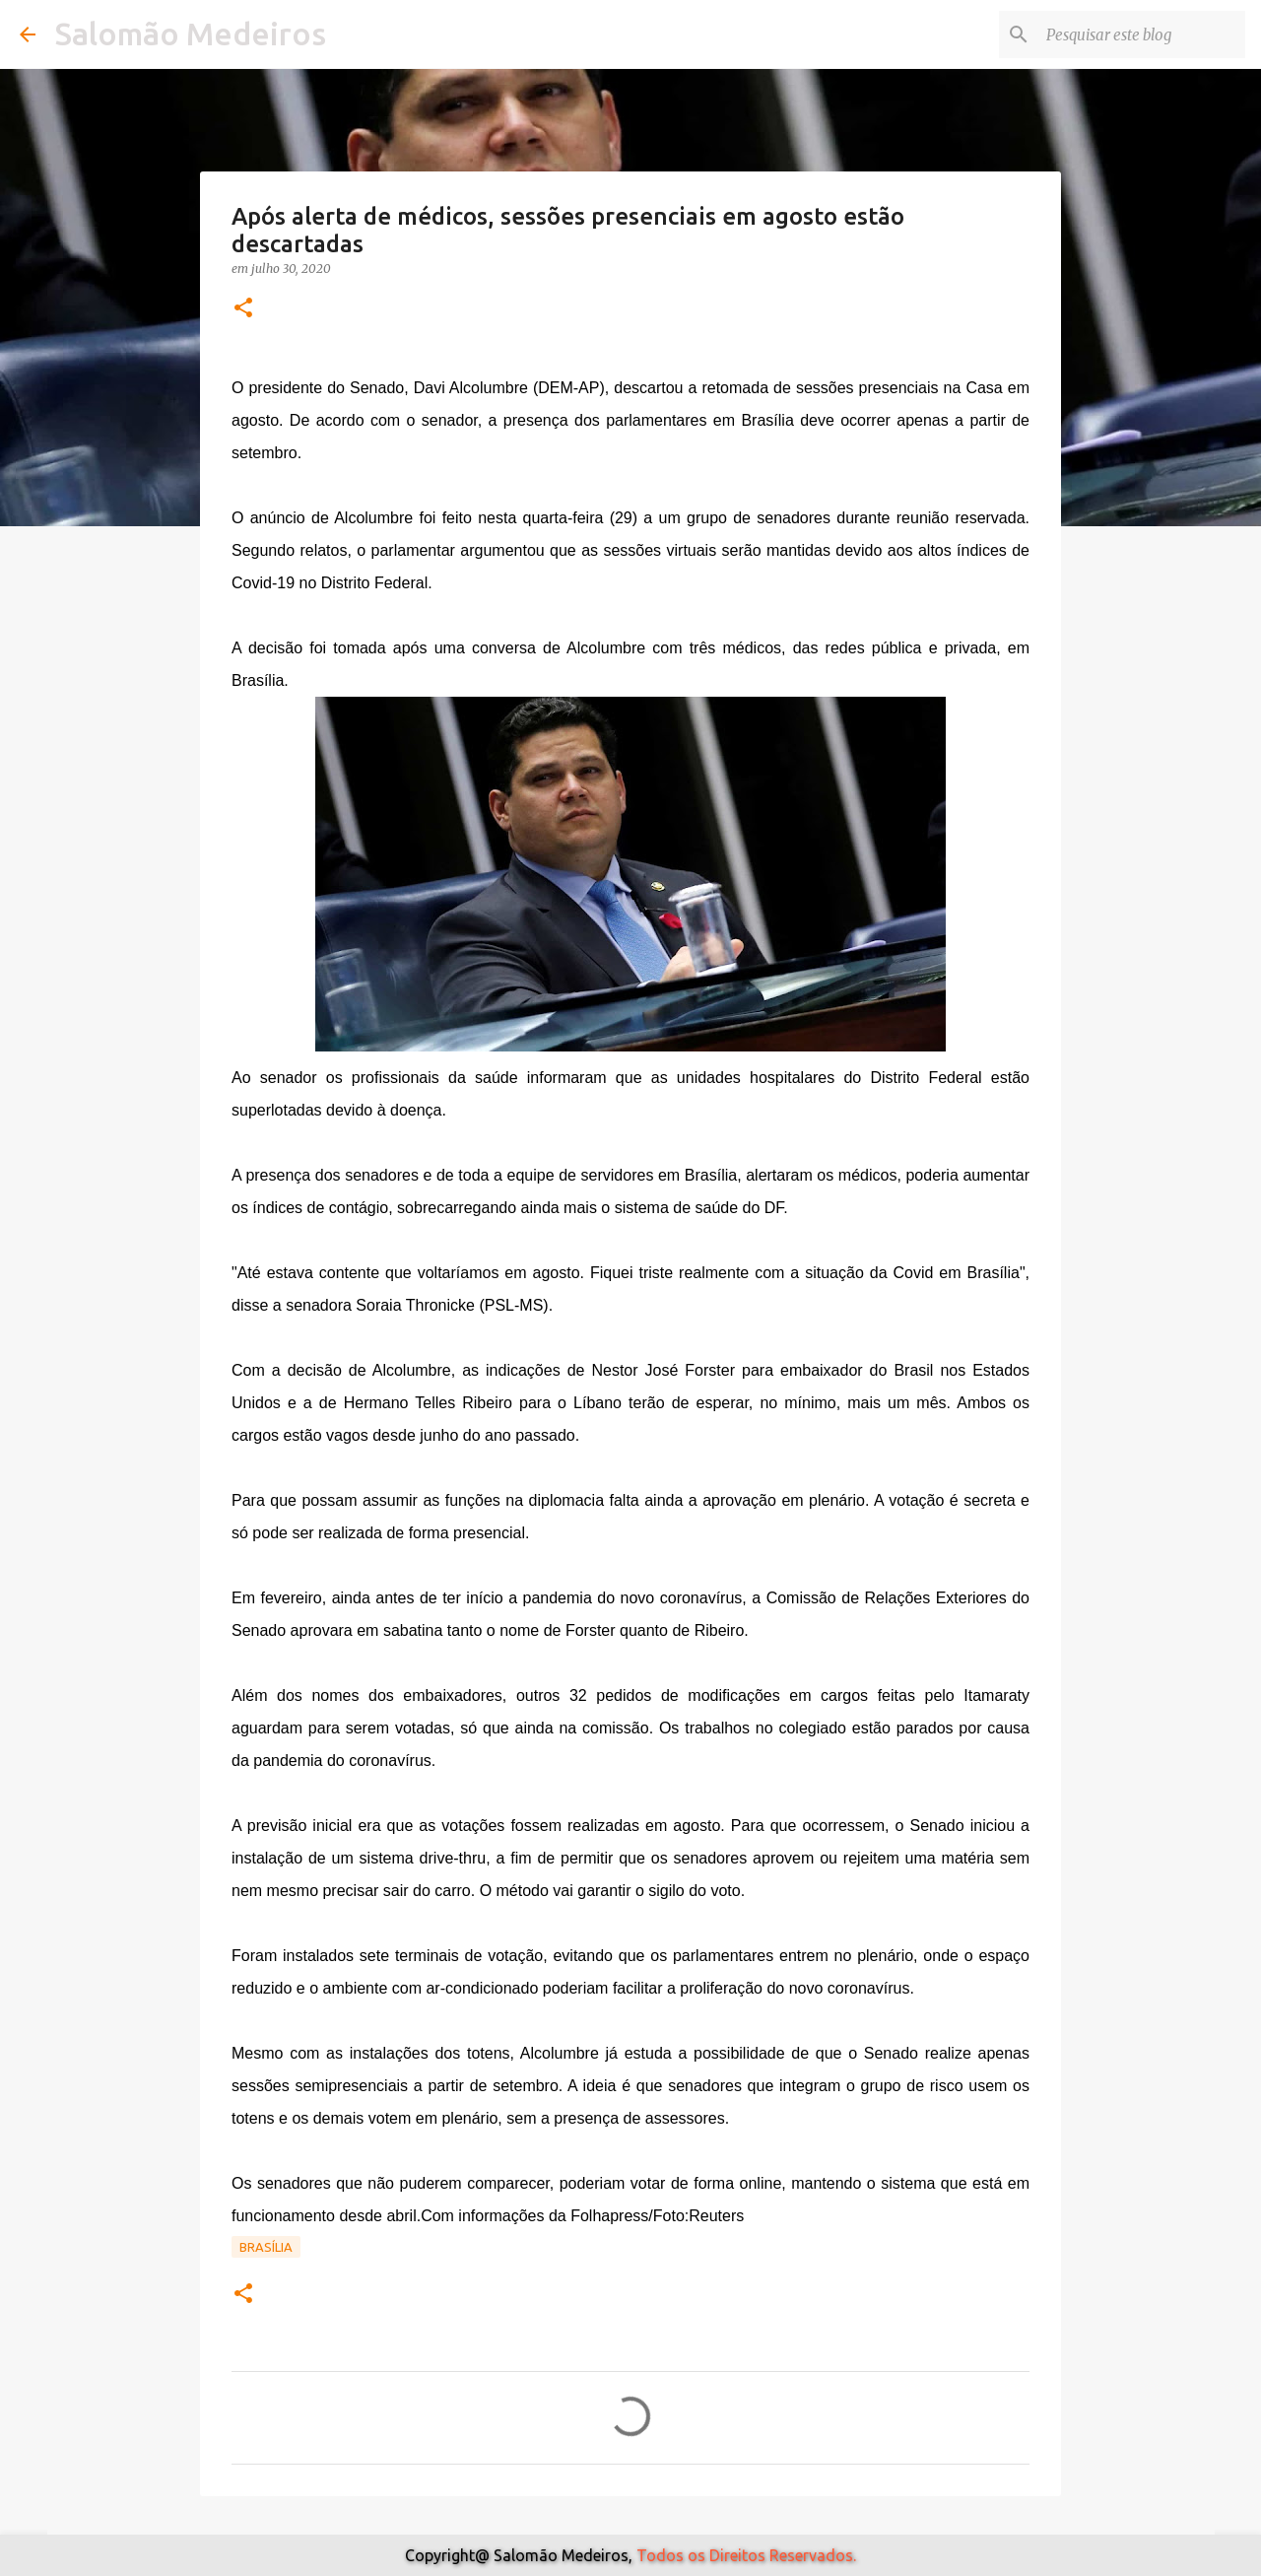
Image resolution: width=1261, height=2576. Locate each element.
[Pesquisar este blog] (1141, 34)
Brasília (266, 2247)
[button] (243, 309)
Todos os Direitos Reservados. (746, 2555)
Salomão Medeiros (190, 33)
